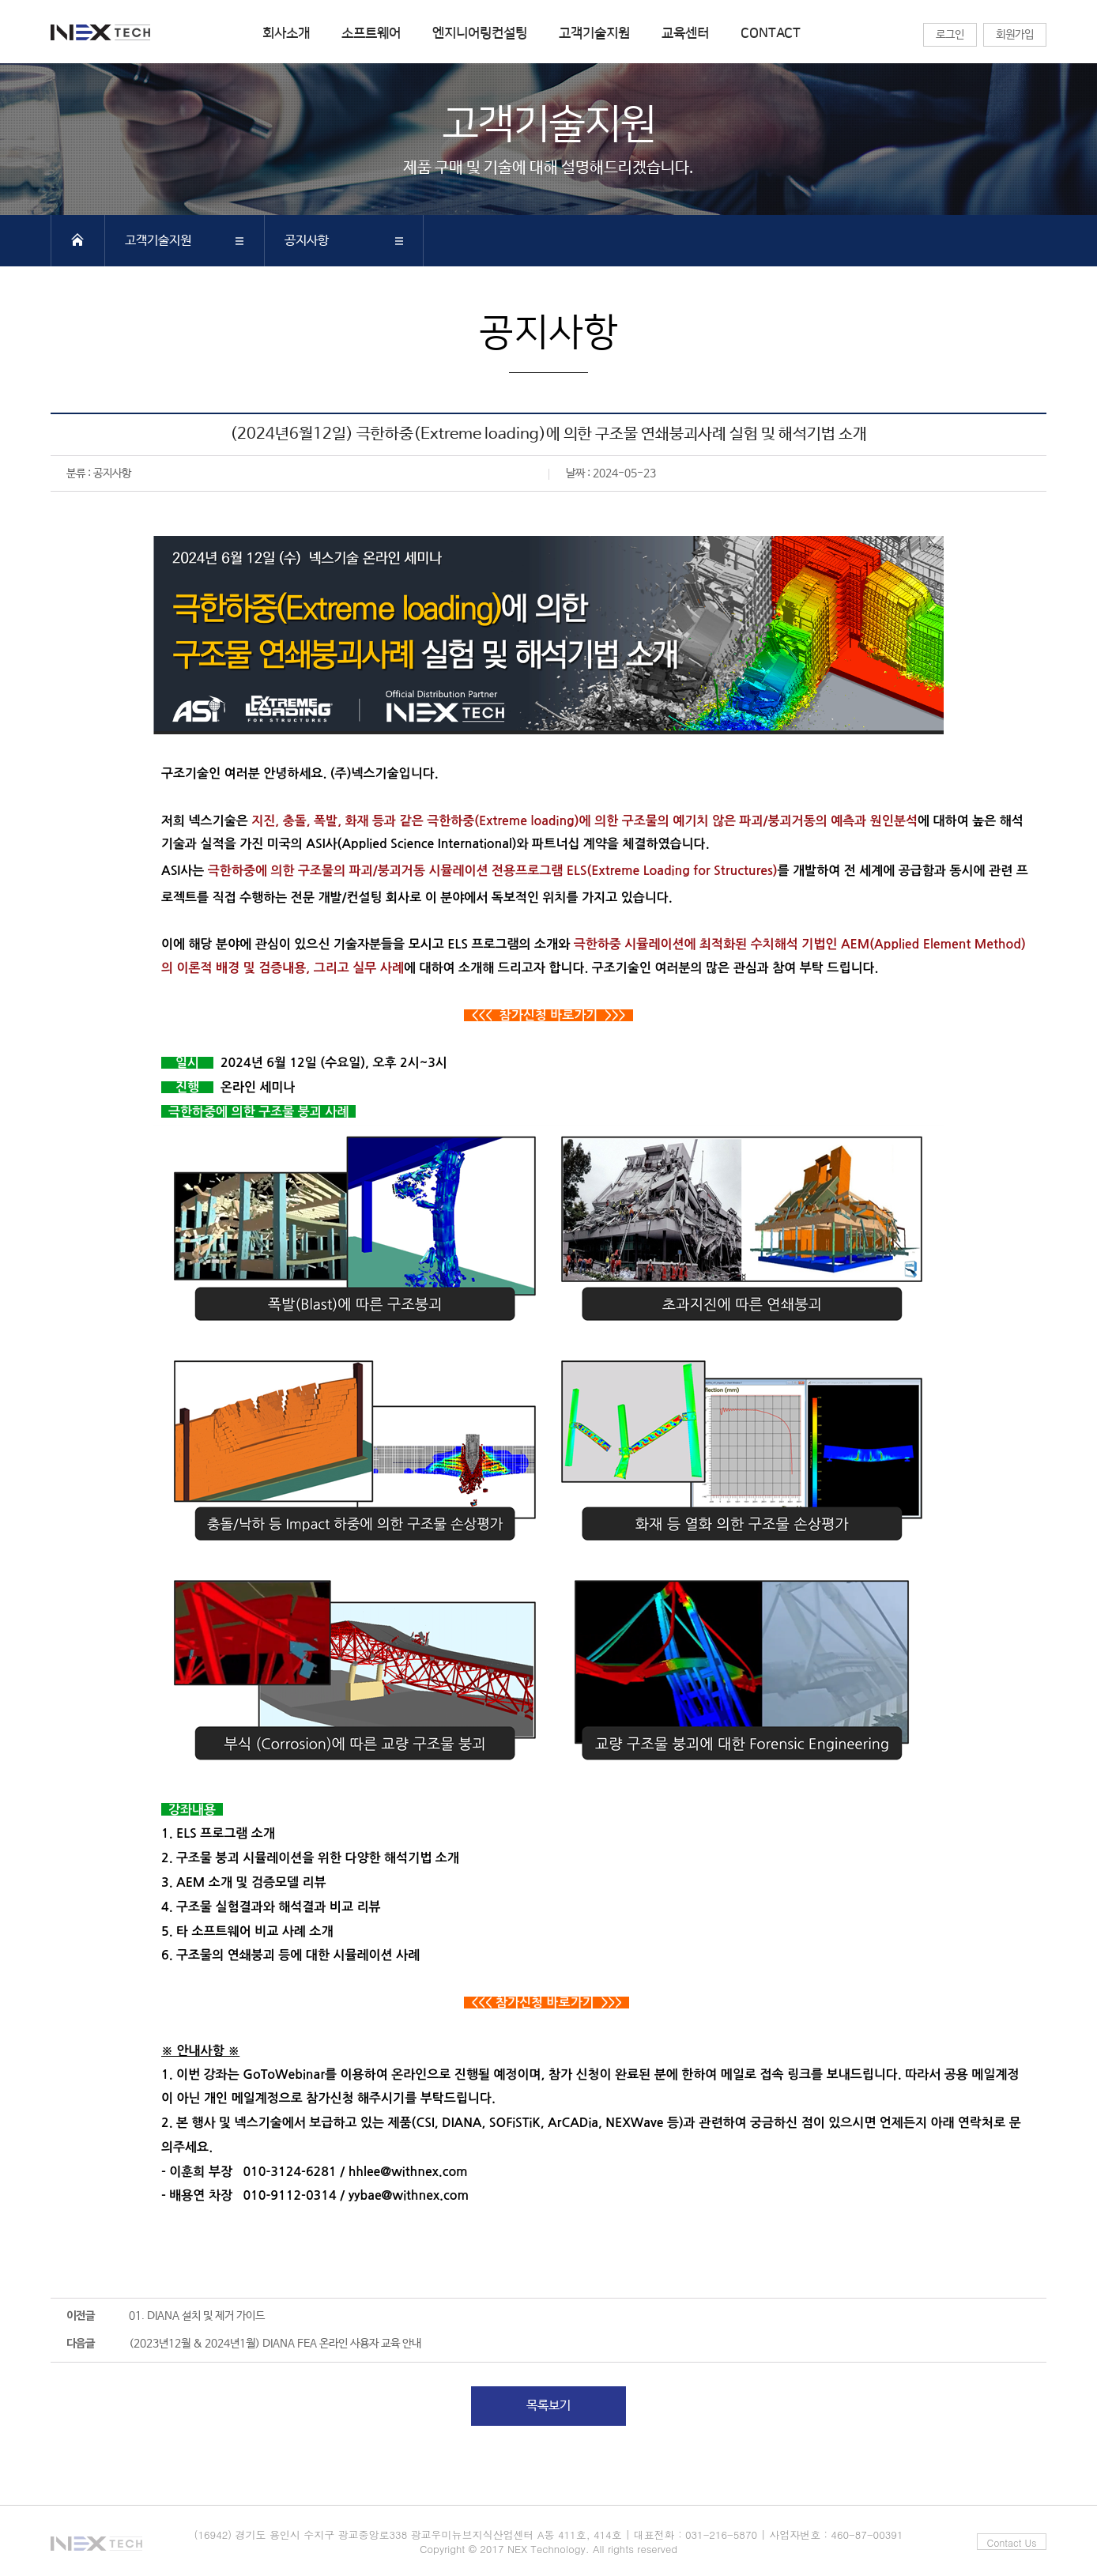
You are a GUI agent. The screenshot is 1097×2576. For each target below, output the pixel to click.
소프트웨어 (371, 33)
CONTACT (771, 33)
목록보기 (548, 2405)
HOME (77, 239)
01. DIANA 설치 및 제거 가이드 (197, 2316)
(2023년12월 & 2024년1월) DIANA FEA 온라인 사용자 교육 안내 (275, 2343)
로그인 (950, 34)
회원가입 (1015, 34)
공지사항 (307, 240)
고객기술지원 (594, 33)
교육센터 (685, 33)
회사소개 (286, 33)
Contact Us (1012, 2542)
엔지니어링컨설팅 (479, 33)
